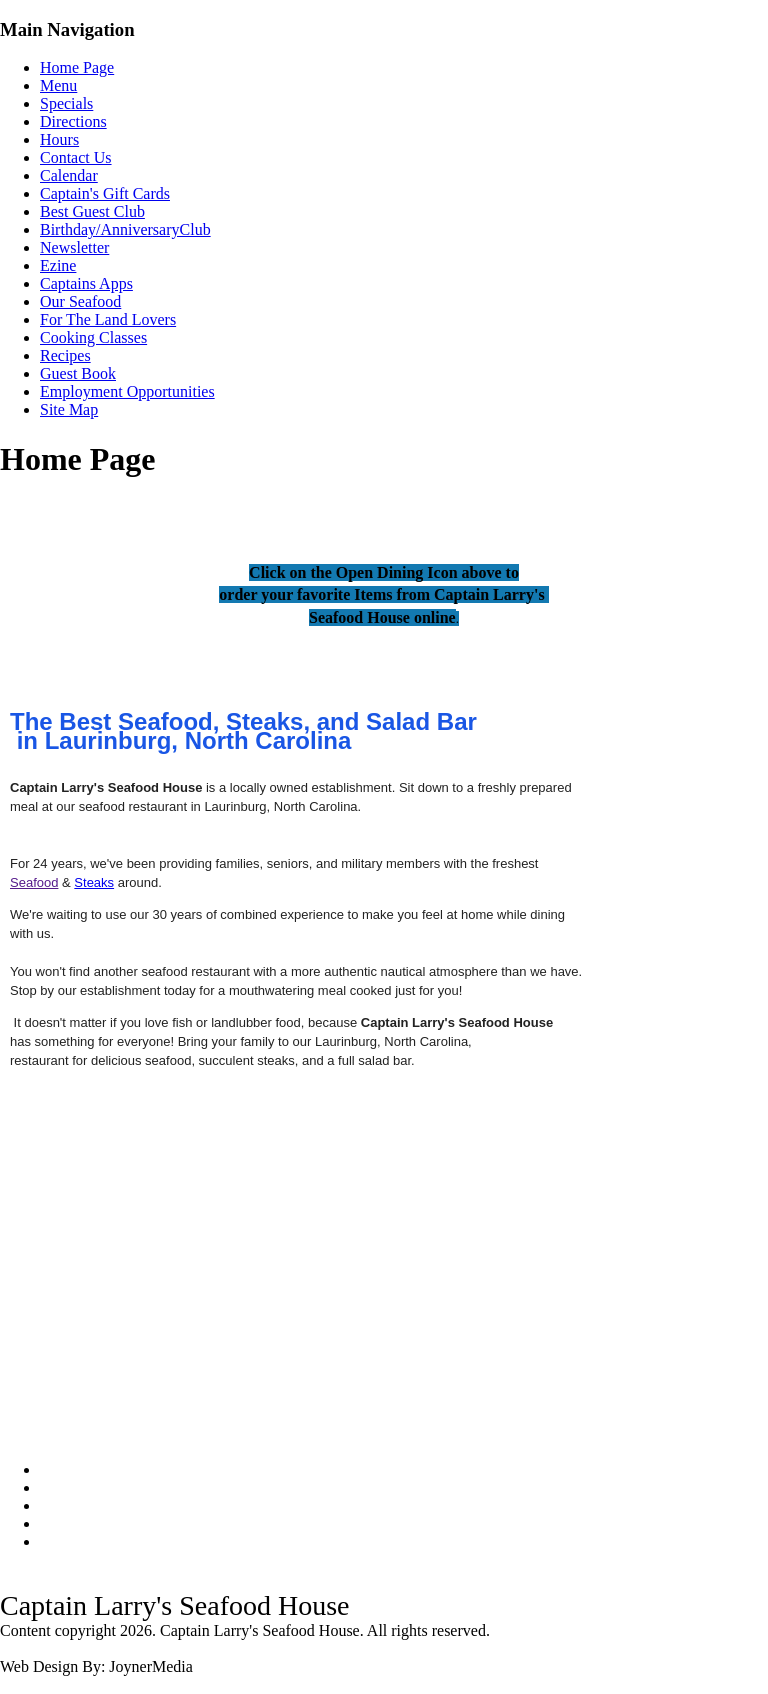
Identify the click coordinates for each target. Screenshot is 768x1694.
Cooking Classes (93, 337)
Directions (73, 121)
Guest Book (78, 373)
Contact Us (76, 157)
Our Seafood (80, 301)
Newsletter (74, 247)
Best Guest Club (92, 211)
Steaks (94, 882)
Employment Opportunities (127, 391)
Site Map (69, 409)
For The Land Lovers (108, 319)
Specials (66, 103)
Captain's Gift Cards (105, 193)
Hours (59, 139)
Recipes (65, 355)
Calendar (69, 175)
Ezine (58, 265)
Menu (58, 85)
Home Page (77, 67)
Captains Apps (86, 283)
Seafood (34, 882)
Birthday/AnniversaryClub (125, 229)
